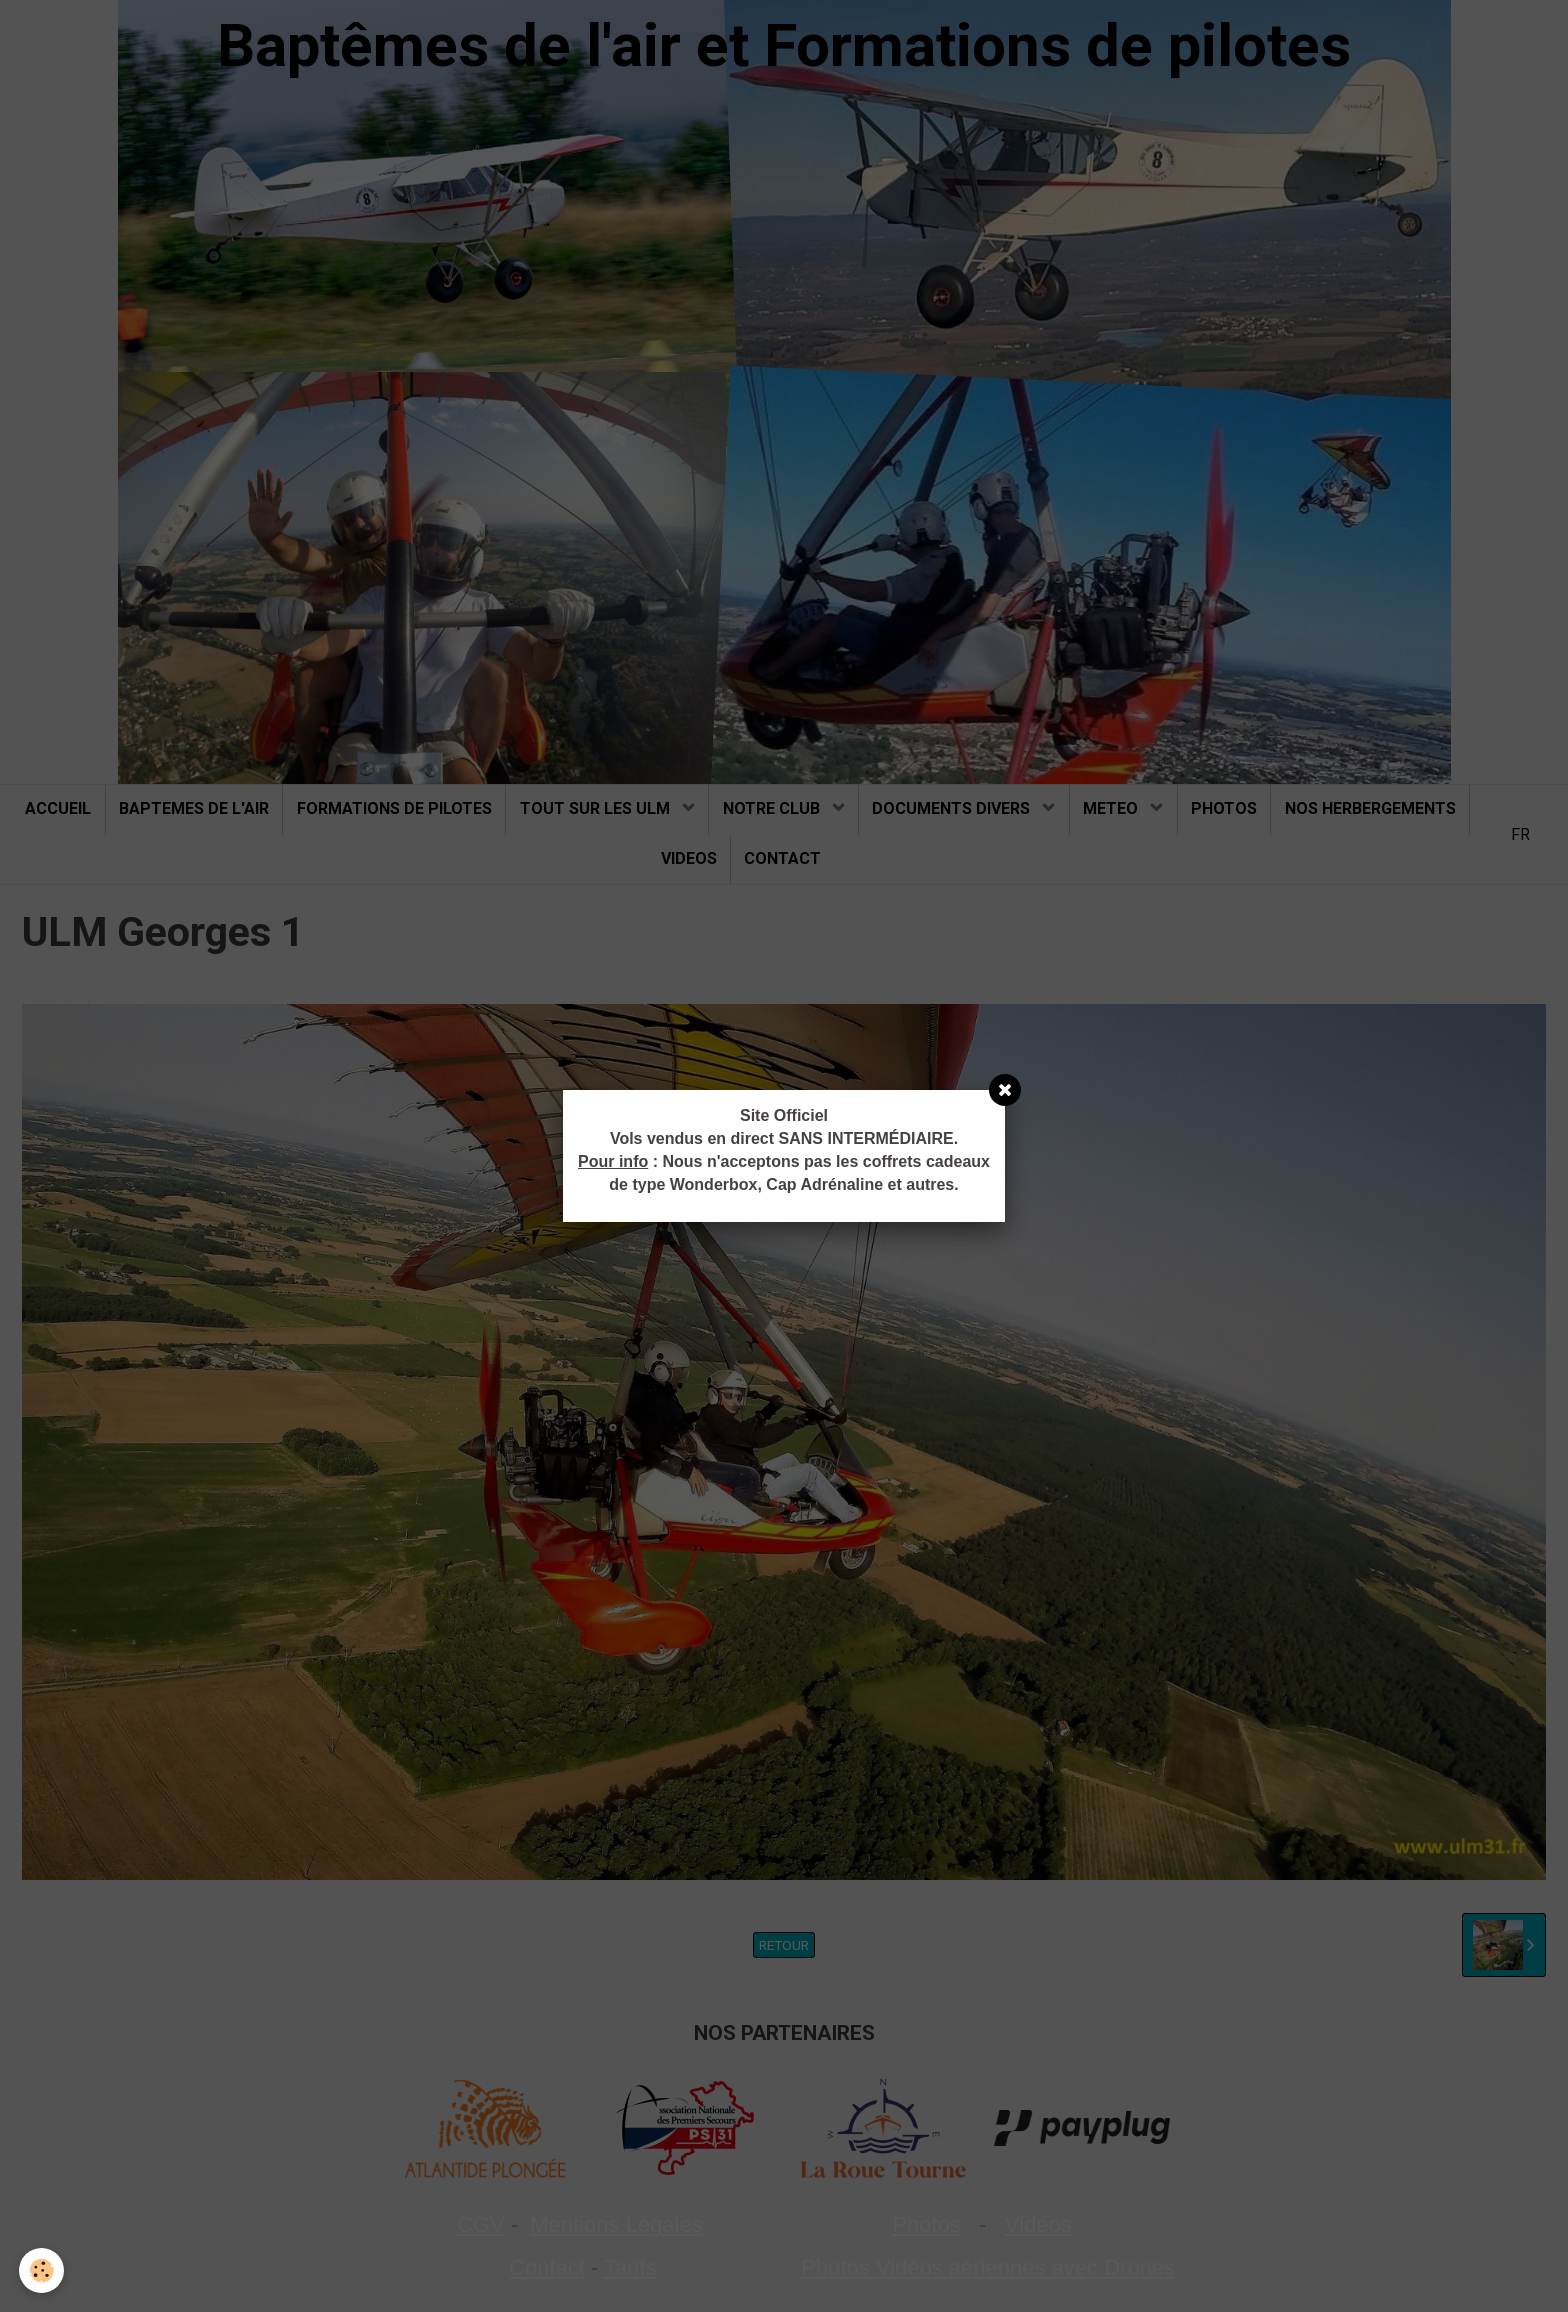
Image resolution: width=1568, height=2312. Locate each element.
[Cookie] (42, 2270)
